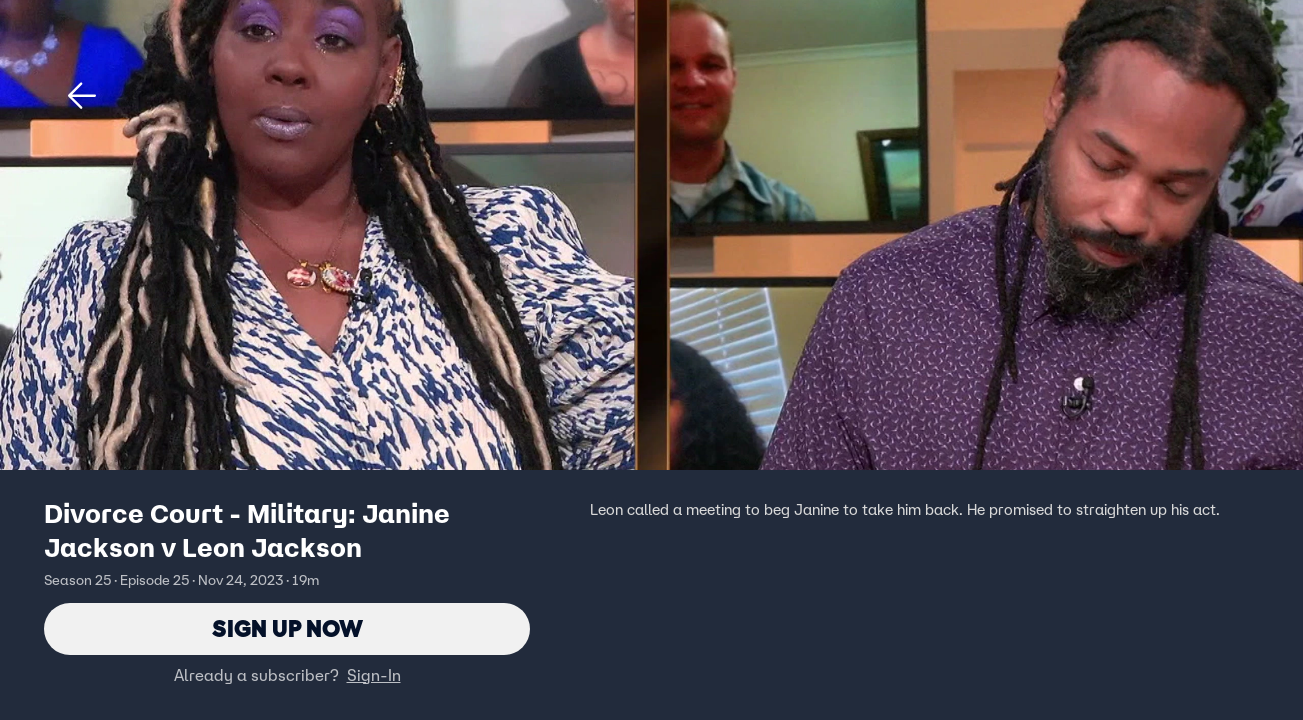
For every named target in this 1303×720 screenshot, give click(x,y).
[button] (82, 96)
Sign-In (374, 675)
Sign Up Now (287, 628)
